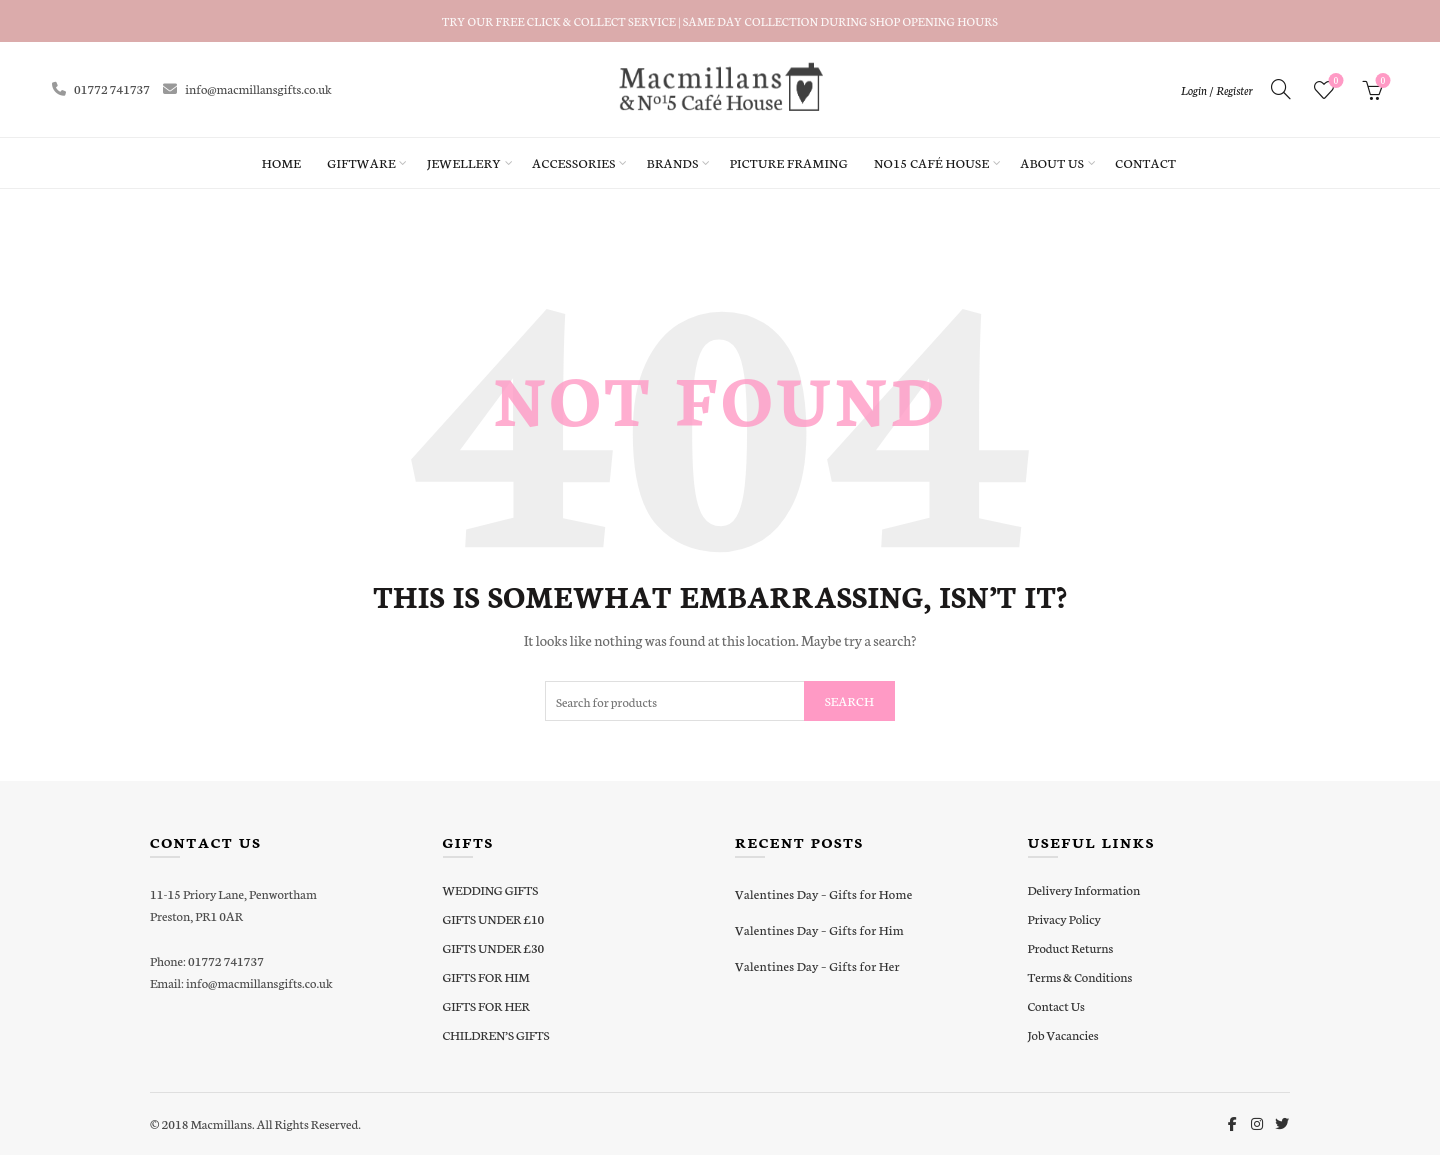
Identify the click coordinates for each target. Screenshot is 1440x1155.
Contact (1145, 162)
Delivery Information (1084, 889)
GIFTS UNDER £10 (494, 918)
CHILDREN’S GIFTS (496, 1034)
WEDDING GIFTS (491, 889)
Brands (673, 162)
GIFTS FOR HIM (486, 976)
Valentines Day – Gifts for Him (819, 929)
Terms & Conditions (1080, 976)
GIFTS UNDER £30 (494, 947)
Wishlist (1333, 81)
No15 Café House (931, 162)
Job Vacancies (1063, 1034)
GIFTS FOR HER (486, 1005)
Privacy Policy (1064, 918)
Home (281, 162)
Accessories (573, 162)
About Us (1052, 162)
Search (849, 700)
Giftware (361, 162)
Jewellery (464, 162)
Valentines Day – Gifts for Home (823, 893)
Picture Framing (789, 162)
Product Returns (1071, 947)
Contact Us (1056, 1005)
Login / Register (1217, 90)
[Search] (1281, 89)
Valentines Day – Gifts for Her (817, 965)
